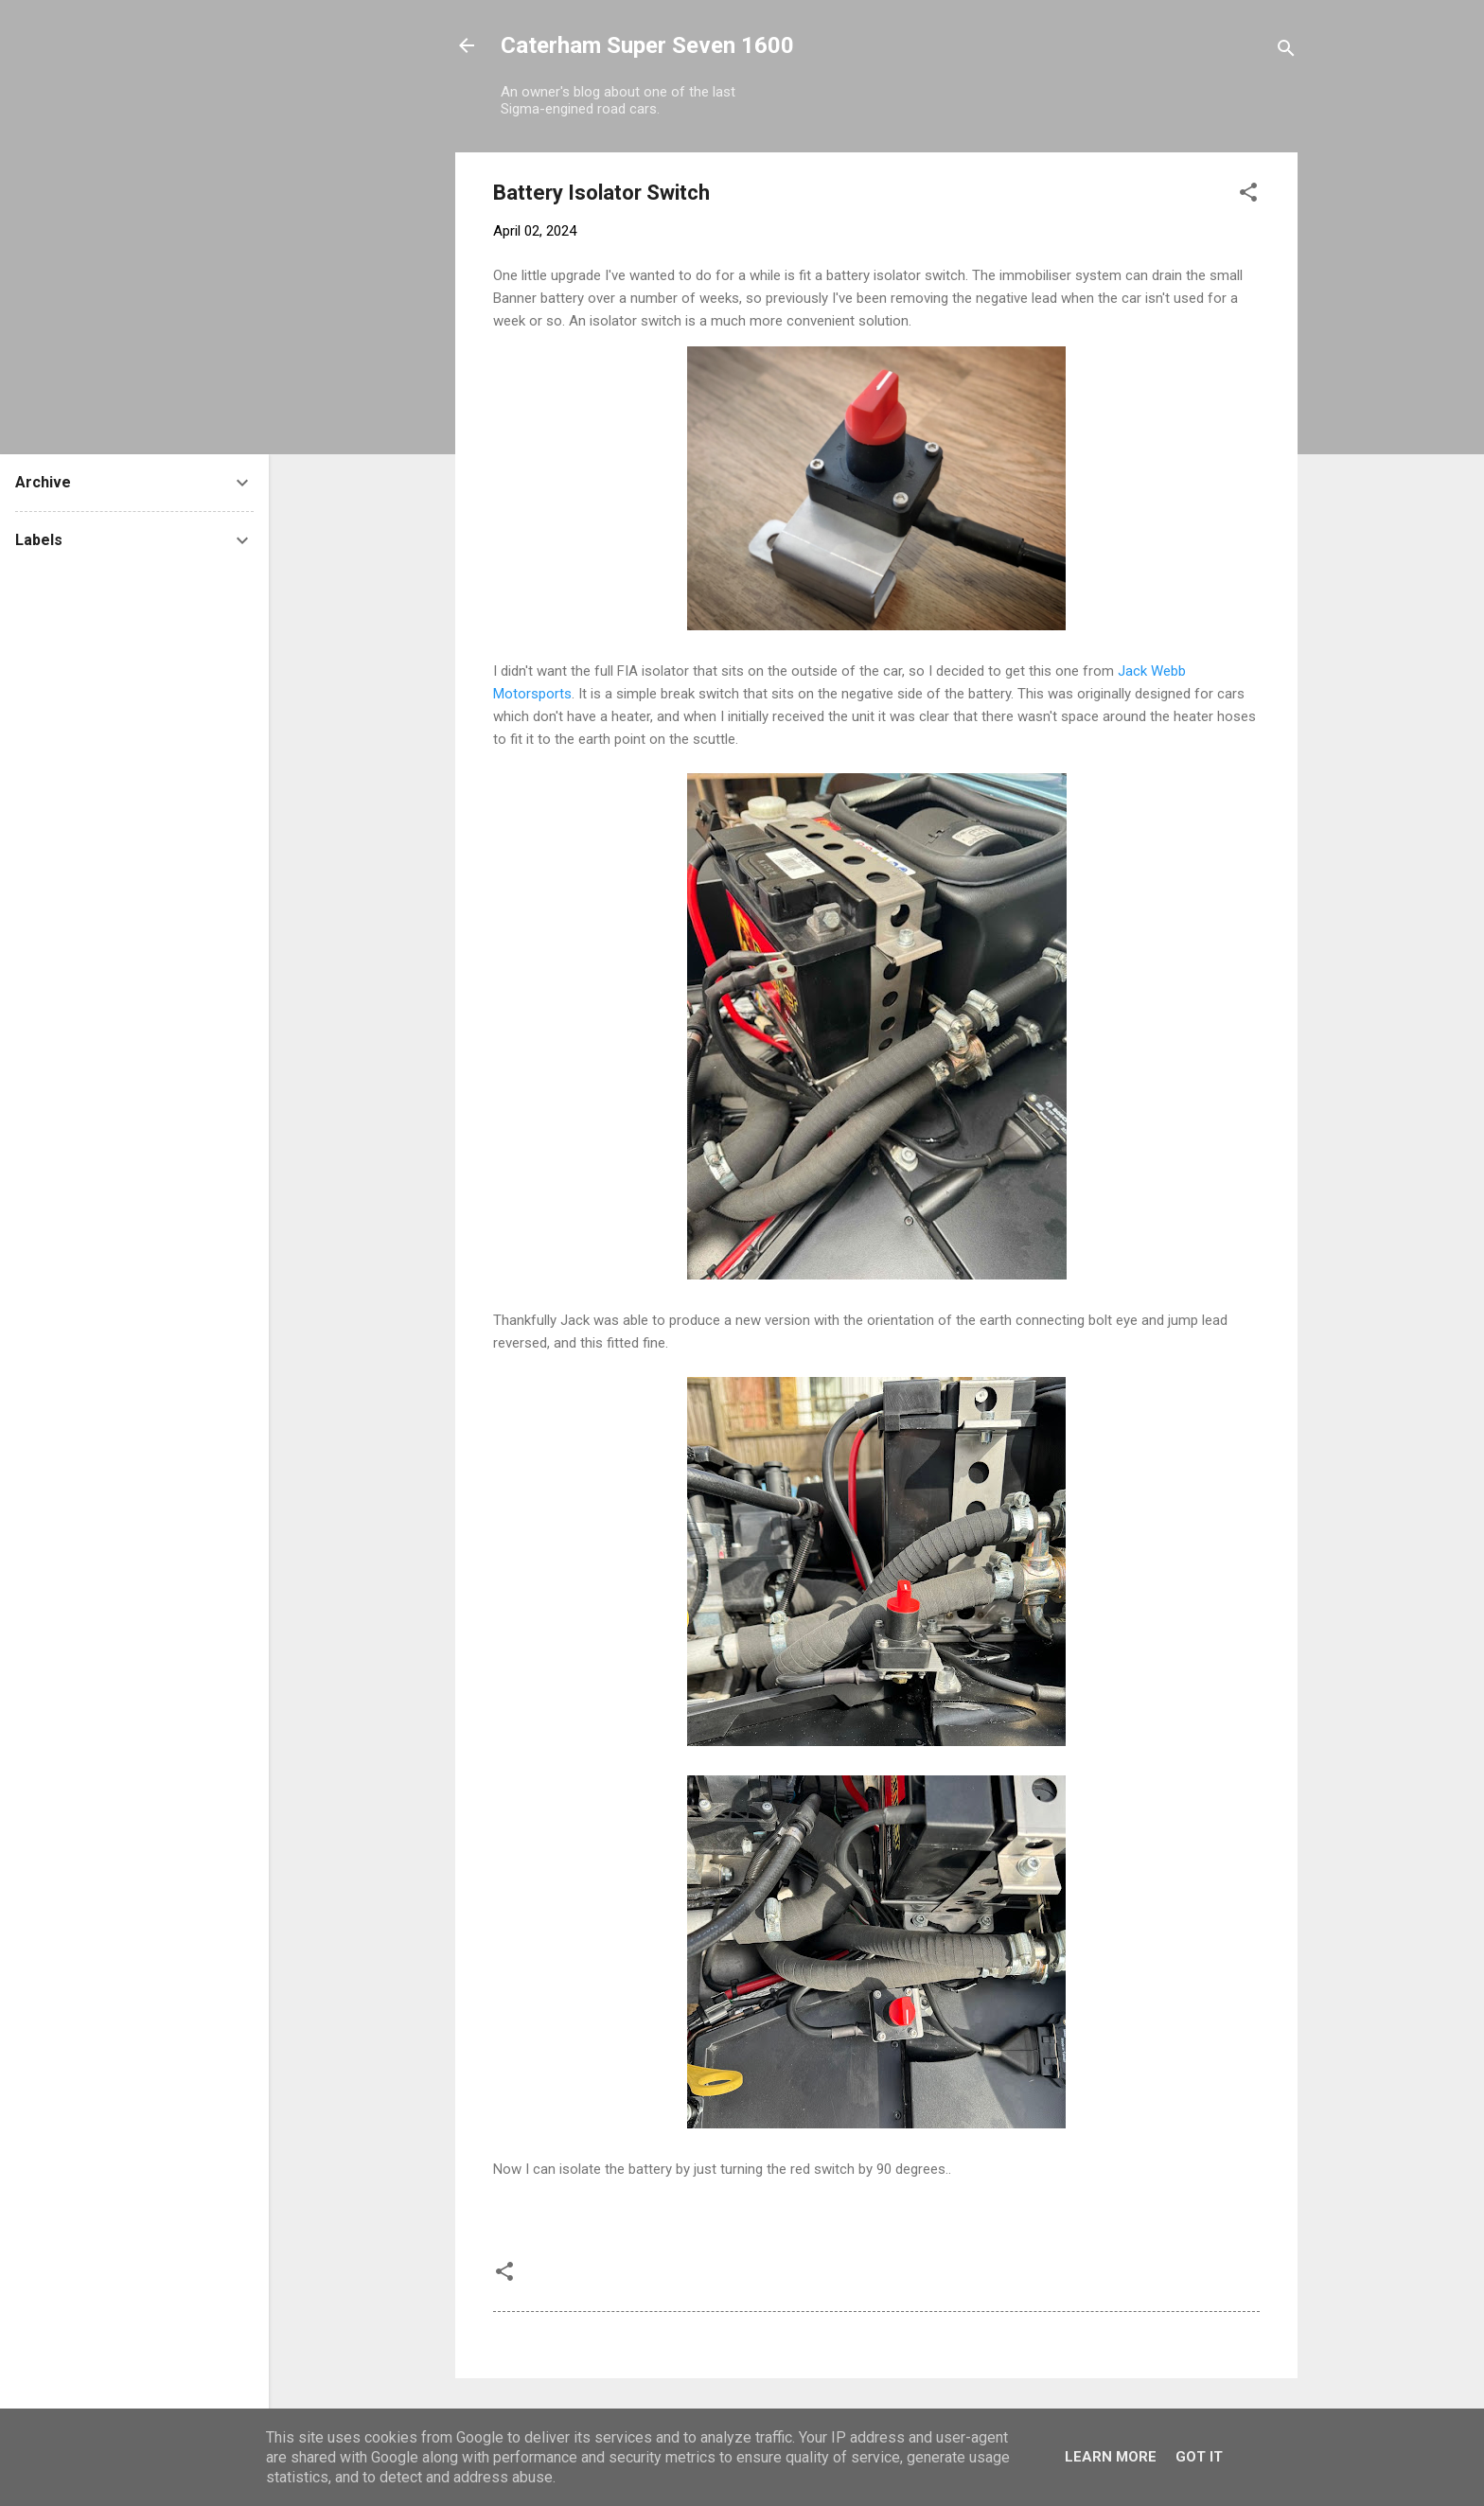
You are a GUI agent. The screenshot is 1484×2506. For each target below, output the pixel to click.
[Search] (1286, 51)
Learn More (1111, 2456)
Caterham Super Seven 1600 (647, 45)
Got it (1199, 2456)
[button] (1248, 195)
